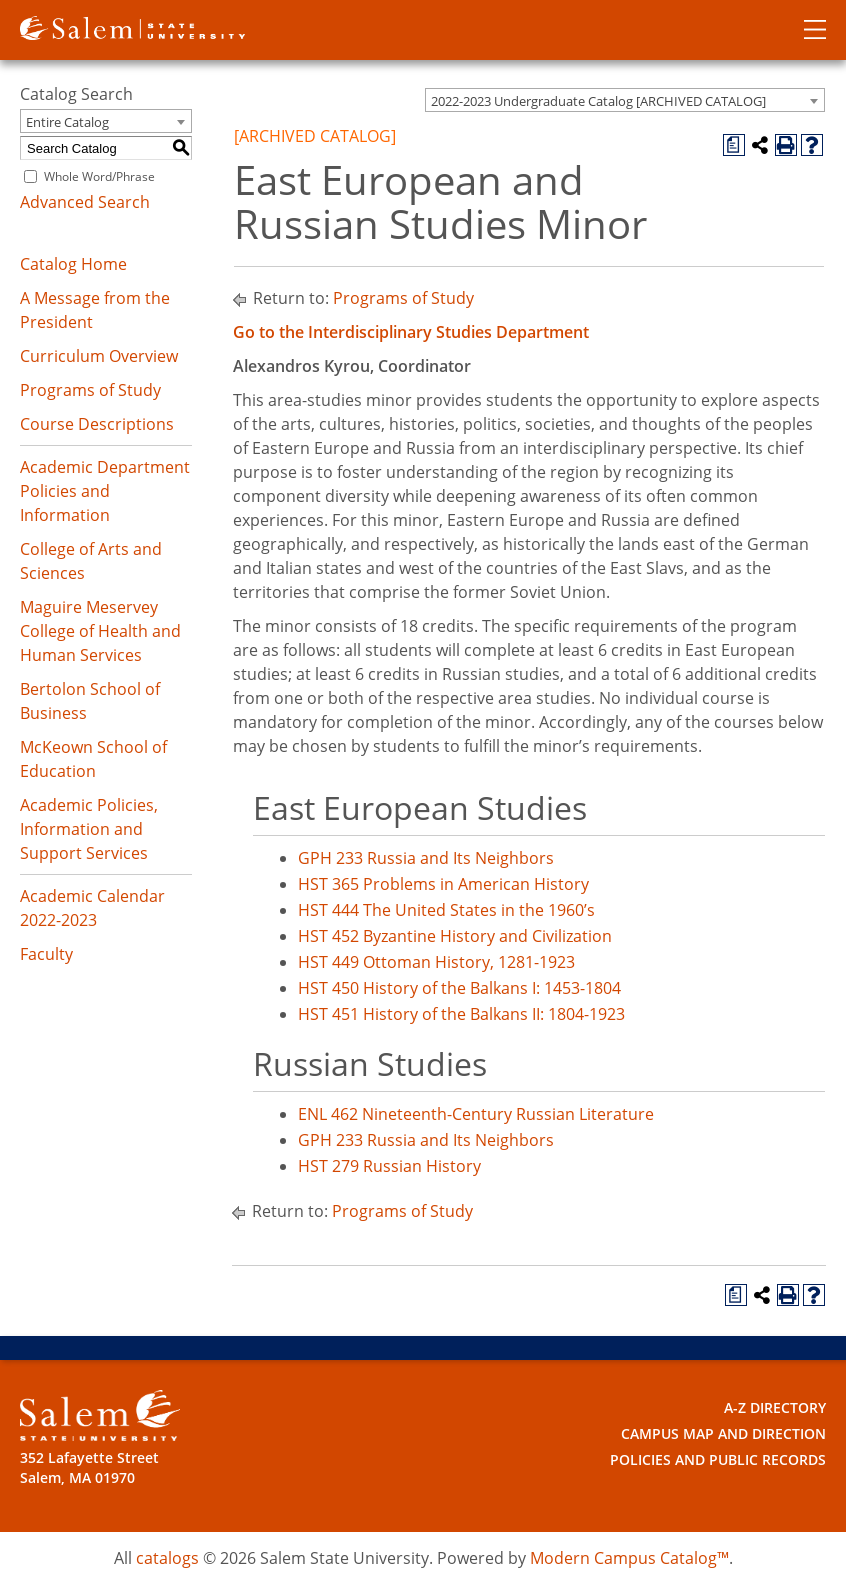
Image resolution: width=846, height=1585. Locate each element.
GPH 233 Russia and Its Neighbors (426, 858)
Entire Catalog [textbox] (67, 122)
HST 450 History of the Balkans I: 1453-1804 (459, 988)
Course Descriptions (97, 424)
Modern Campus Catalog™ (629, 1558)
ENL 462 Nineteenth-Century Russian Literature (476, 1114)
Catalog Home (73, 264)
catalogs (167, 1558)
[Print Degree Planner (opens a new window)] (734, 145)
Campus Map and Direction (723, 1432)
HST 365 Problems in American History (443, 884)
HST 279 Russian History (389, 1166)
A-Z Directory (775, 1407)
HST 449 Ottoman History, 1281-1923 (436, 962)
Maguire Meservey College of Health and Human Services (100, 631)
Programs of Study (90, 390)
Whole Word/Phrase (99, 176)
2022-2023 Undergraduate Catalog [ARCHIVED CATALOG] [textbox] (598, 101)
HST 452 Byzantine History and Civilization (455, 936)
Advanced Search (85, 202)
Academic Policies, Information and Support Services (89, 829)
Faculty (46, 954)
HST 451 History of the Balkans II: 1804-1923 (461, 1014)
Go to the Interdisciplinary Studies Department (411, 332)
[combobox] (625, 100)
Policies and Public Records (718, 1458)
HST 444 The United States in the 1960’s (446, 910)
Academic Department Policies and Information (105, 491)
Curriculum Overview (99, 356)
